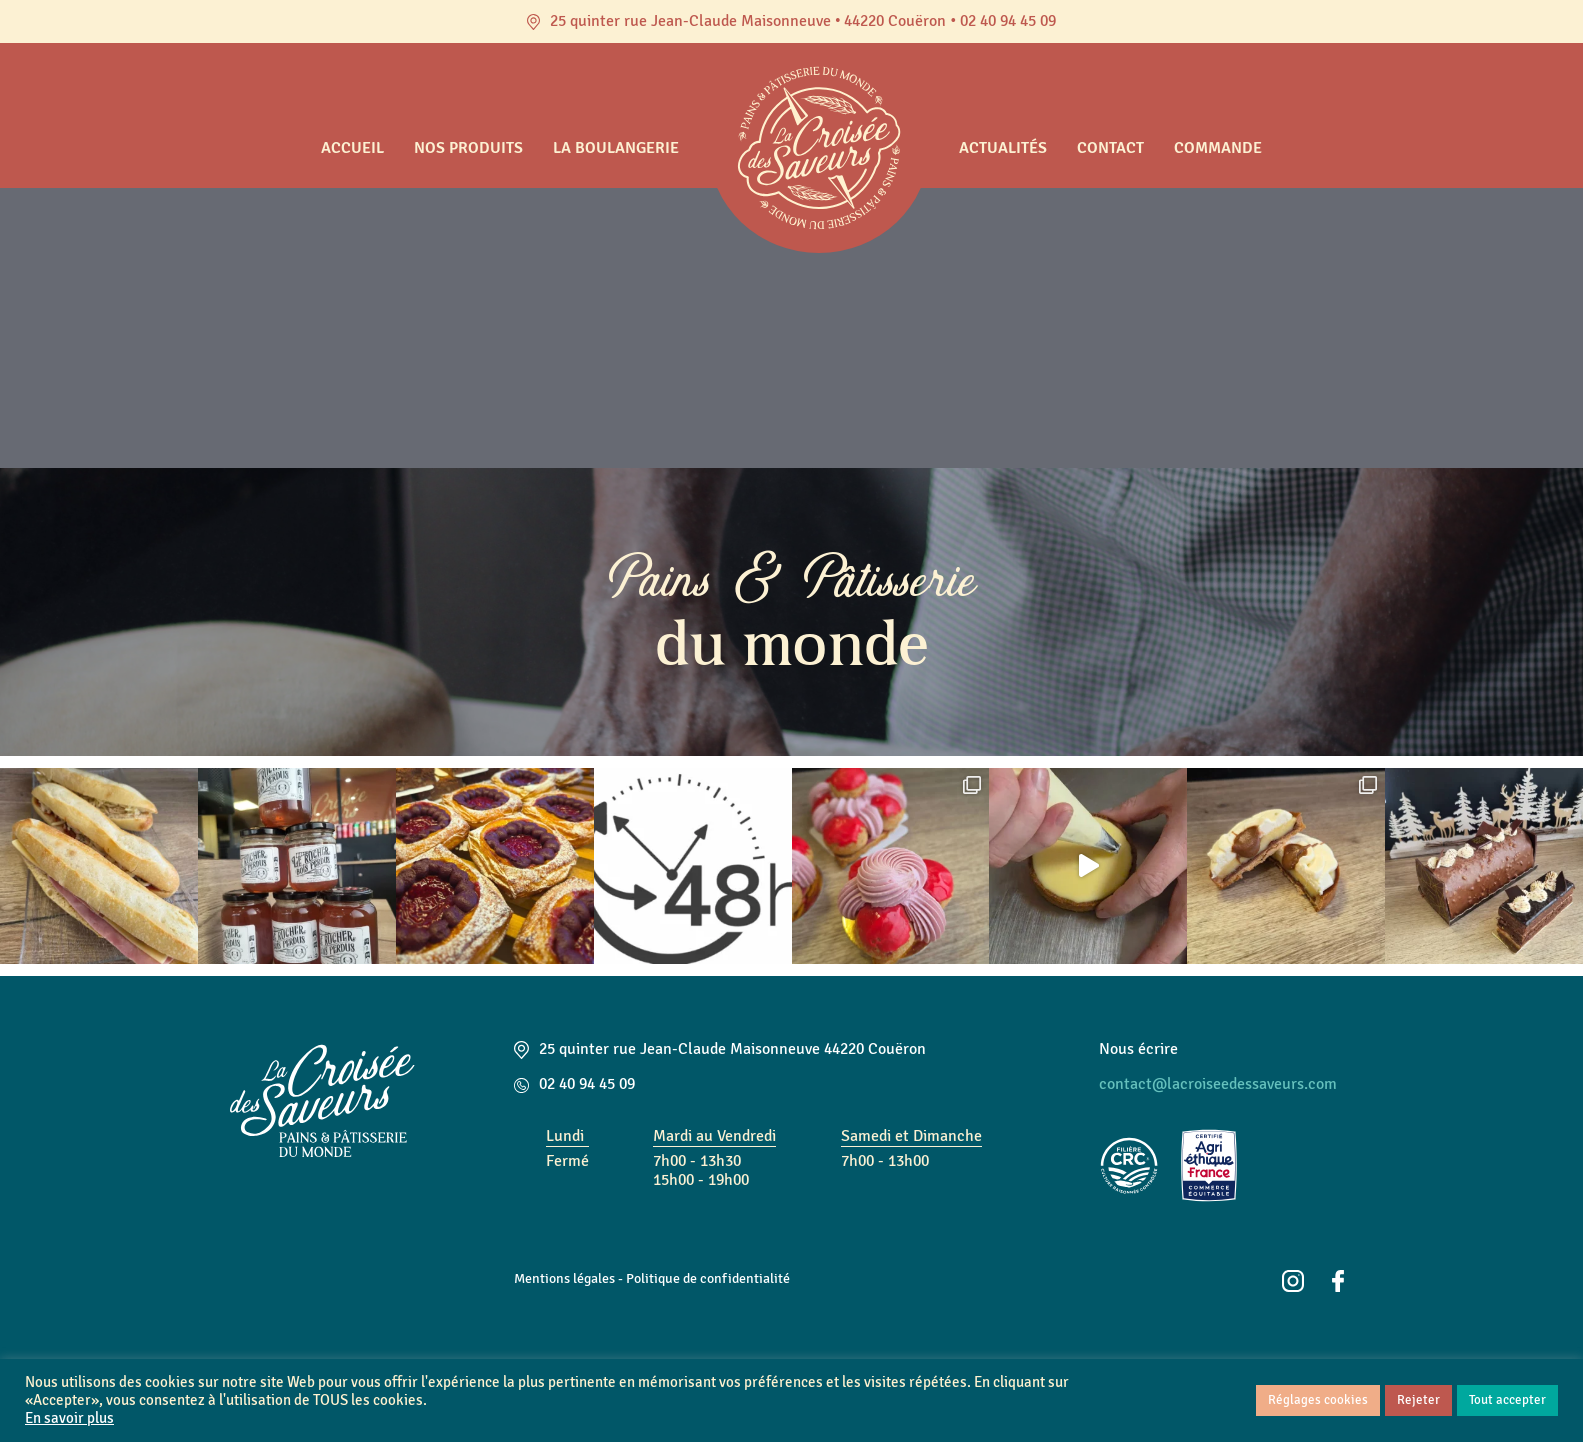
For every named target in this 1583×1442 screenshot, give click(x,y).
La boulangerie (616, 148)
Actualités (1003, 148)
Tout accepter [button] (1507, 1400)
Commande (1218, 148)
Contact (1110, 148)
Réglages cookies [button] (1318, 1400)
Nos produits (468, 148)
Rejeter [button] (1418, 1400)
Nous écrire (1138, 1049)
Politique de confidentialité (708, 1278)
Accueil (352, 148)
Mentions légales (564, 1278)
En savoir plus (69, 1418)
